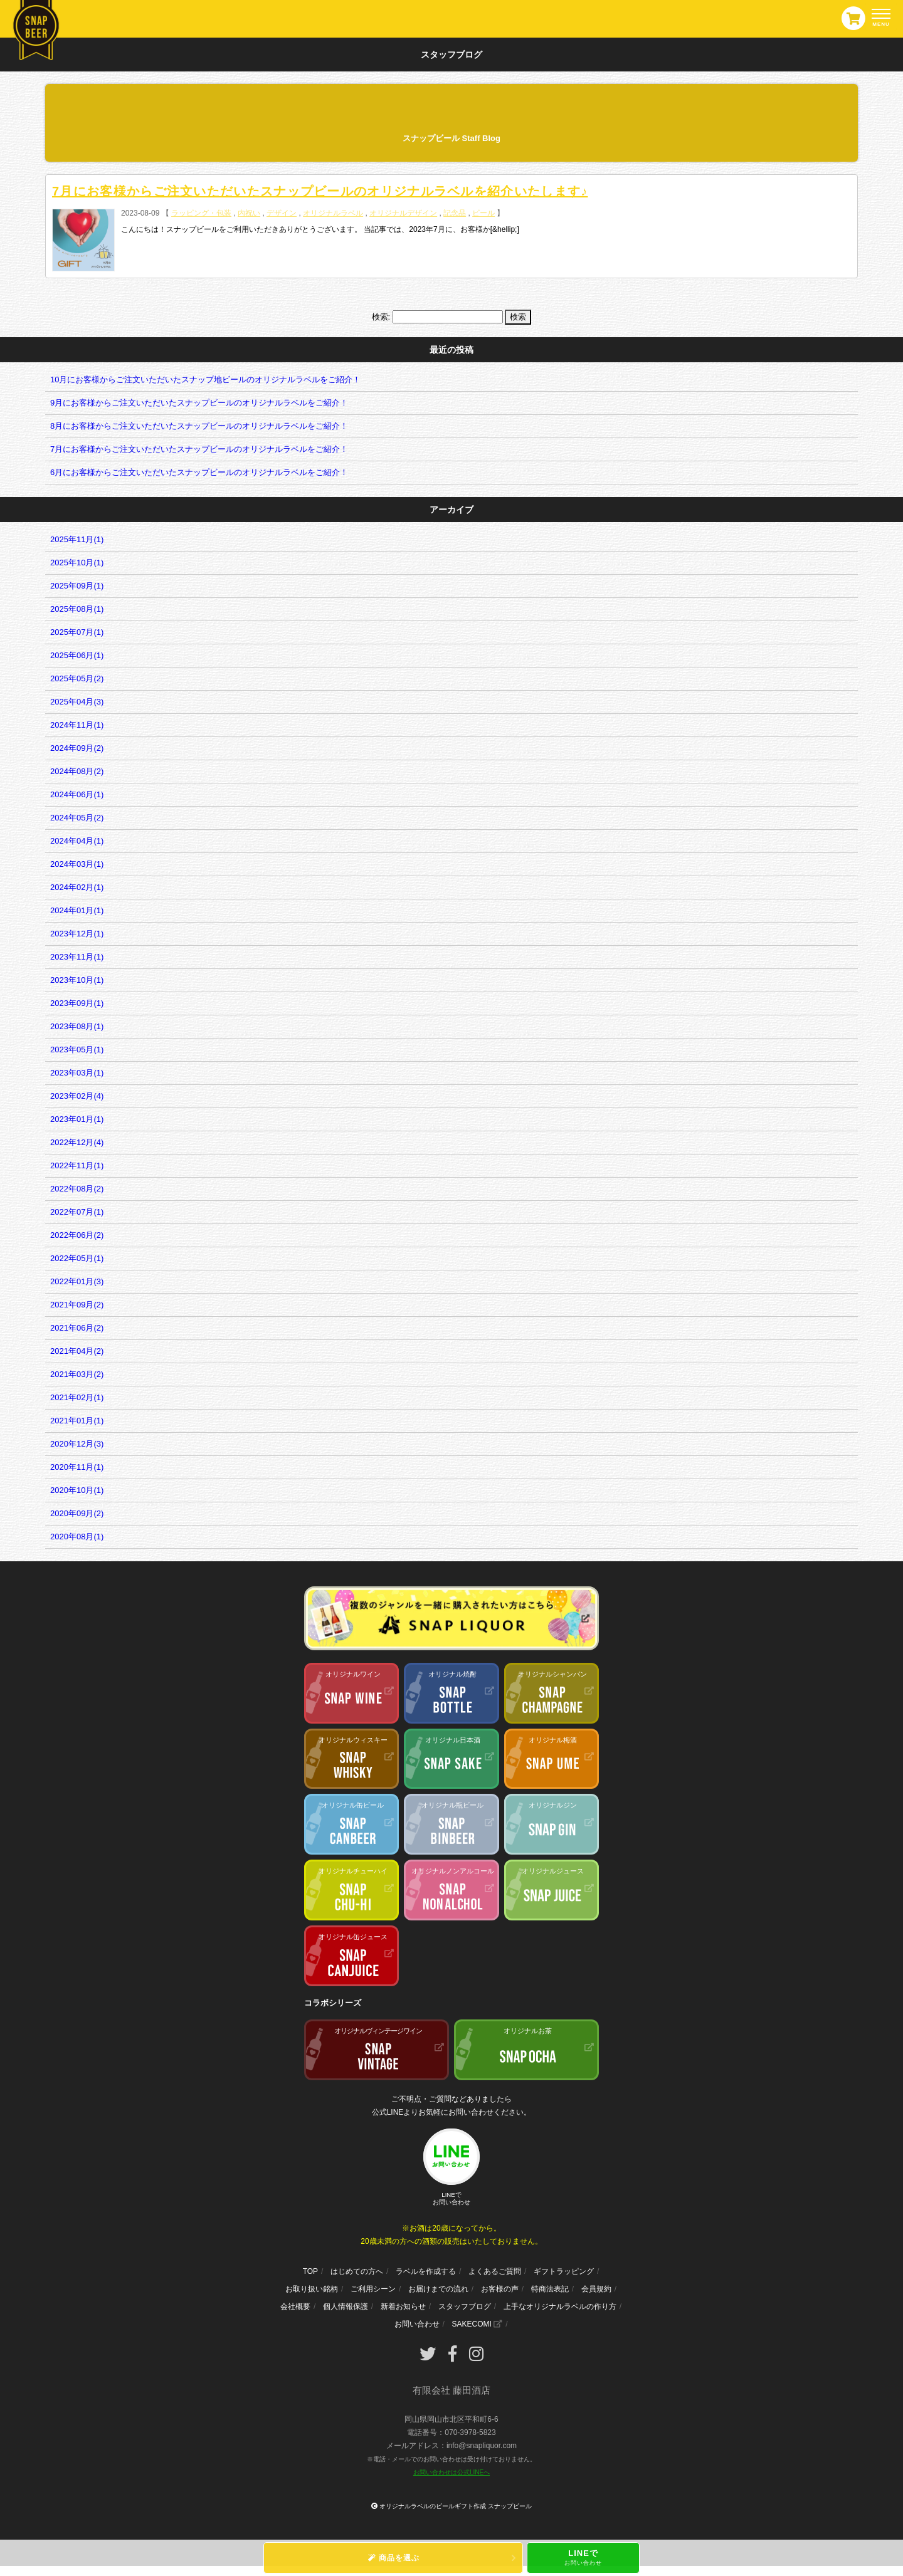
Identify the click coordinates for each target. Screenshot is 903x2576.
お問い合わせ (417, 2324)
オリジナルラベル (333, 213)
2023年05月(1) (76, 1049)
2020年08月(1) (76, 1536)
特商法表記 (550, 2289)
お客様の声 (500, 2289)
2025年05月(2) (76, 678)
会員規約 (596, 2289)
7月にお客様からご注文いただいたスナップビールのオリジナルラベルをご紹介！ (199, 449)
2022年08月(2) (76, 1188)
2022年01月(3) (76, 1281)
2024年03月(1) (76, 864)
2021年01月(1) (76, 1420)
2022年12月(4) (76, 1142)
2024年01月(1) (76, 910)
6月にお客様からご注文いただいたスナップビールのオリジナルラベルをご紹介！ (199, 472)
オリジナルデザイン (403, 213)
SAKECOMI (477, 2324)
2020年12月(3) (76, 1443)
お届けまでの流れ (438, 2289)
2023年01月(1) (76, 1119)
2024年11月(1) (76, 725)
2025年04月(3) (76, 701)
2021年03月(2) (76, 1374)
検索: (381, 317)
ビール (483, 213)
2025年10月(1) (76, 562)
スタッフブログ (464, 2306)
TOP (310, 2271)
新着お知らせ (403, 2306)
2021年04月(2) (76, 1351)
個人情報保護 (345, 2306)
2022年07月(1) (76, 1212)
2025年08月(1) (76, 609)
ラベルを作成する (426, 2271)
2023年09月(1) (76, 1003)
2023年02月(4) (76, 1096)
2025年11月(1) (76, 539)
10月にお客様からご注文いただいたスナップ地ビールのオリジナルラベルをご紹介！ (205, 379)
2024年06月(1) (76, 794)
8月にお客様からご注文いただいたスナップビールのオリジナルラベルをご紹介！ (199, 426)
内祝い (249, 213)
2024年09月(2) (76, 748)
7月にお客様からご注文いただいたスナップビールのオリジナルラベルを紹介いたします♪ (320, 191)
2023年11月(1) (76, 956)
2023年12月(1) (76, 933)
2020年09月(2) (76, 1513)
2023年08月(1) (76, 1026)
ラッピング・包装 (201, 213)
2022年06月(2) (76, 1235)
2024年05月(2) (76, 817)
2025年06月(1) (76, 655)
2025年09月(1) (76, 585)
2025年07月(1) (76, 632)
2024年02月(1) (76, 887)
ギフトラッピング (564, 2271)
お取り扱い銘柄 (311, 2289)
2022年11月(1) (76, 1165)
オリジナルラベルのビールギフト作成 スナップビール (455, 2506)
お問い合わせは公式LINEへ (451, 2472)
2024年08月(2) (76, 771)
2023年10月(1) (76, 980)
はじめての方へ (356, 2271)
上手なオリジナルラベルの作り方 (560, 2306)
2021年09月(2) (76, 1304)
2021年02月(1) (76, 1397)
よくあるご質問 (494, 2271)
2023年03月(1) (76, 1072)
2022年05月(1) (76, 1258)
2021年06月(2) (76, 1328)
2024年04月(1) (76, 841)
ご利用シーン (373, 2289)
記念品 (454, 213)
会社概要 (295, 2306)
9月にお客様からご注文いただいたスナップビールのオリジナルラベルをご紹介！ (199, 402)
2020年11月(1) (76, 1467)
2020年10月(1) (76, 1490)
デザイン (282, 213)
